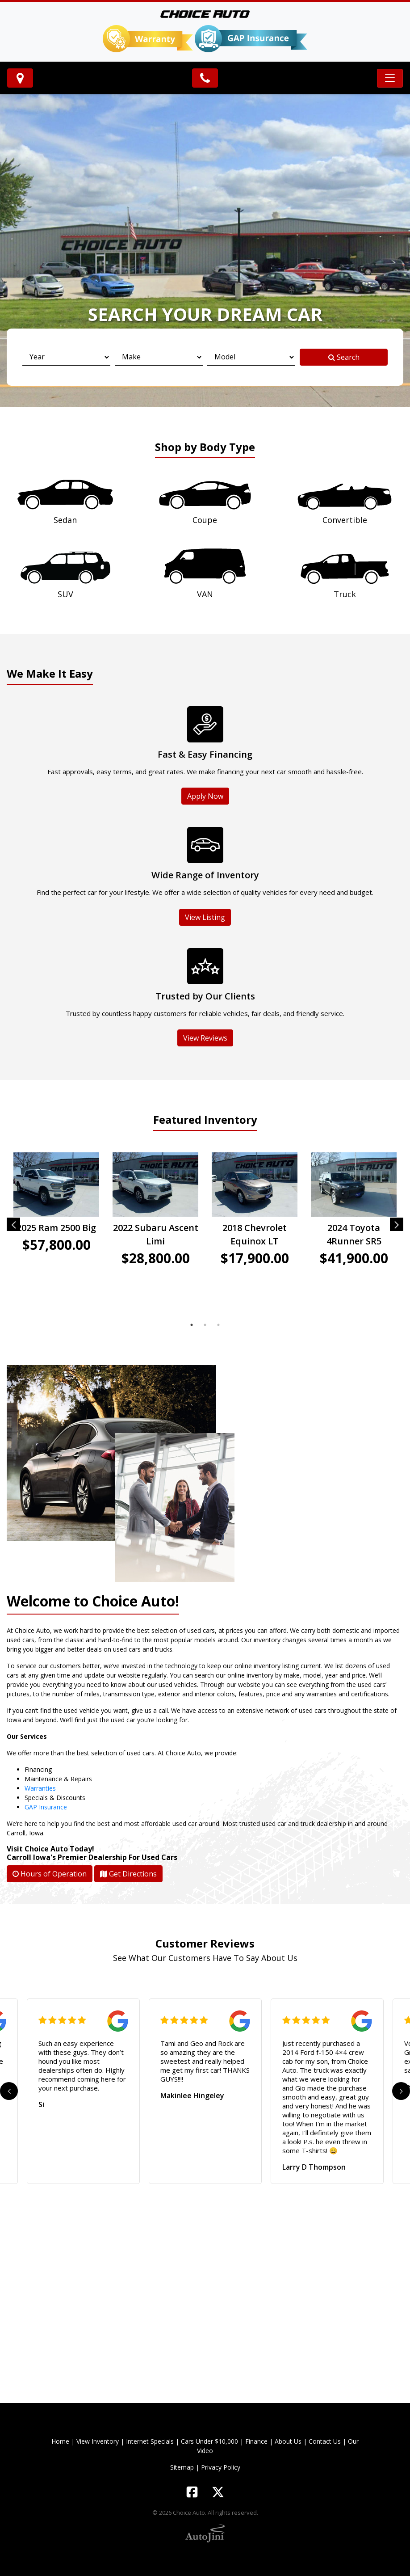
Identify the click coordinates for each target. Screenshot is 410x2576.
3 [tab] (218, 1324)
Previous (13, 1224)
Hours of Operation (50, 1874)
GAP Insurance (46, 1807)
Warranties (40, 1788)
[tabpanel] (56, 1219)
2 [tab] (205, 1324)
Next (396, 1224)
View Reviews (205, 1038)
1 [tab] (191, 1324)
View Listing (205, 917)
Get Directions (128, 1874)
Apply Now (205, 796)
